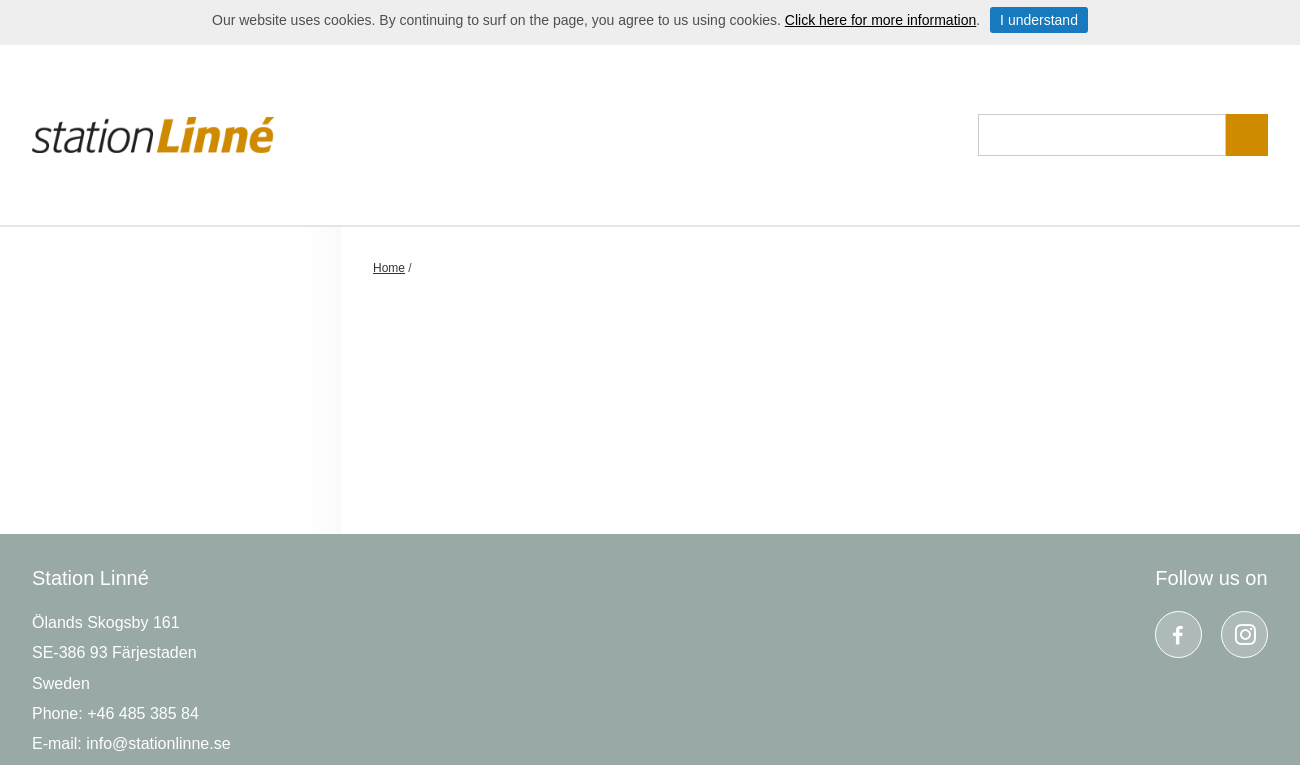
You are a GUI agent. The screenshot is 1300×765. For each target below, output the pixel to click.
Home (389, 268)
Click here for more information (880, 20)
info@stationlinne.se (158, 743)
